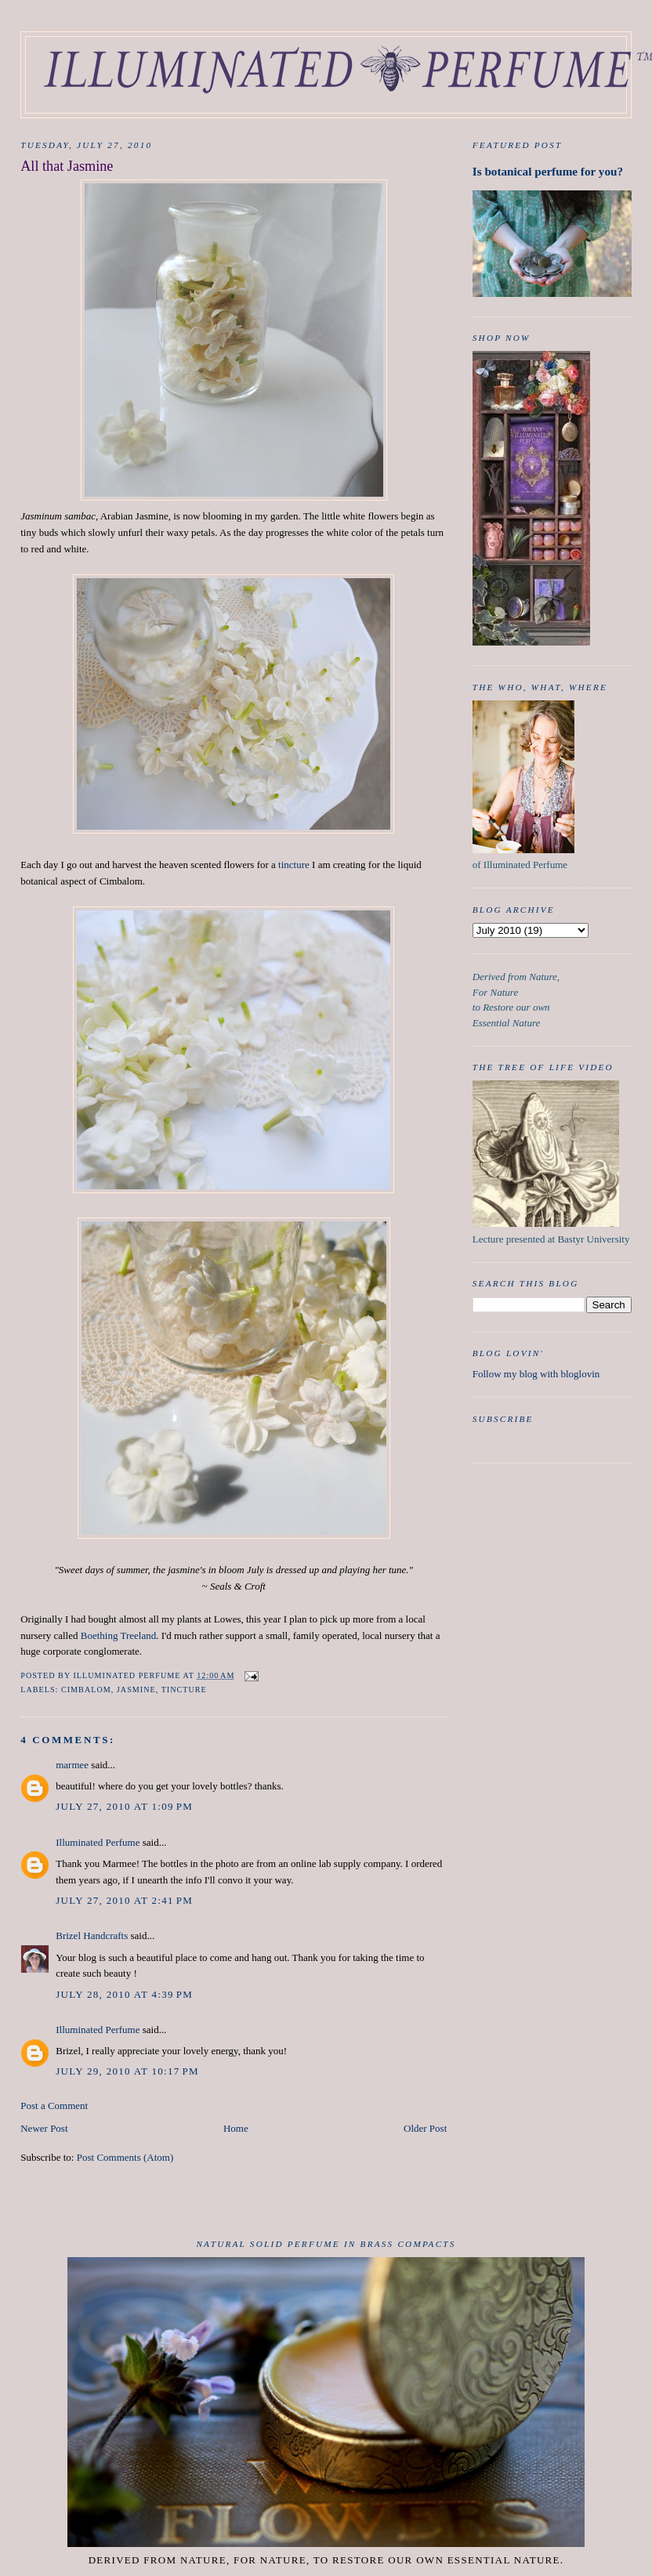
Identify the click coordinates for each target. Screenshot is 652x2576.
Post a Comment (54, 2105)
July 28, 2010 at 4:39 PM (124, 1994)
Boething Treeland (118, 1635)
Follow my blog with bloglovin (536, 1374)
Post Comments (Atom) (125, 2157)
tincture (294, 864)
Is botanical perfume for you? (548, 171)
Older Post (425, 2128)
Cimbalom (86, 1689)
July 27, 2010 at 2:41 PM (124, 1900)
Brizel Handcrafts (92, 1935)
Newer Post (43, 2128)
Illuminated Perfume (97, 1842)
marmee (72, 1765)
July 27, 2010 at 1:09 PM (124, 1806)
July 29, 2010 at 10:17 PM (127, 2071)
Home (235, 2128)
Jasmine (136, 1689)
